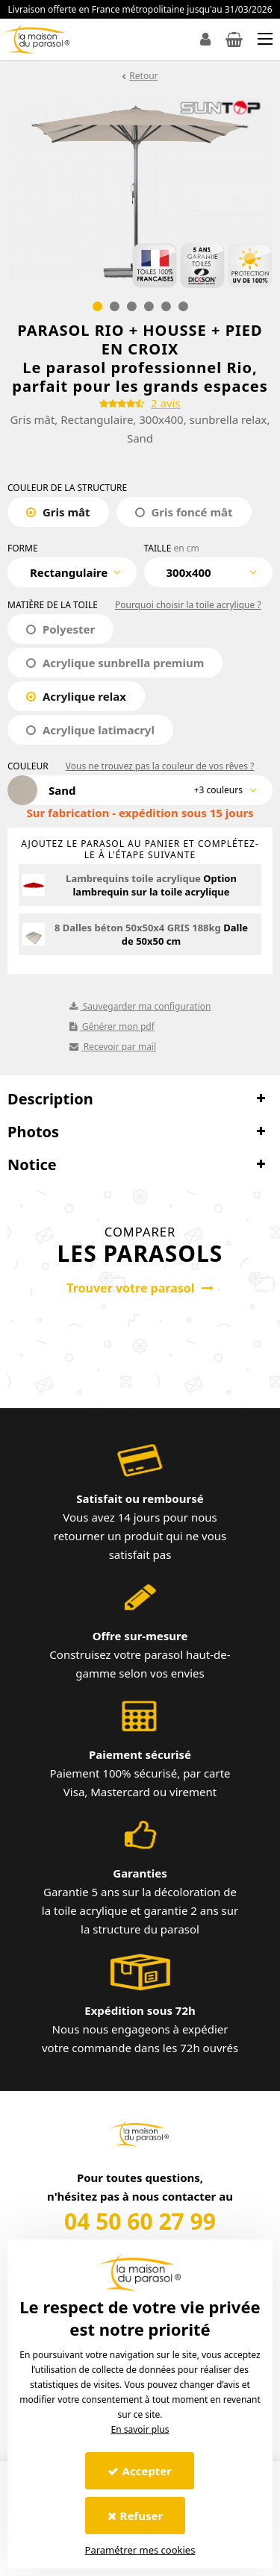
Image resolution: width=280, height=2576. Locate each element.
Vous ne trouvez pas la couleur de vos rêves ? (160, 766)
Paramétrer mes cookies (140, 2550)
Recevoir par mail (113, 1046)
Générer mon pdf (112, 1026)
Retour (143, 75)
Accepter (140, 2470)
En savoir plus (140, 2429)
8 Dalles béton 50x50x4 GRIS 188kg (138, 927)
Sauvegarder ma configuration (140, 1006)
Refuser (136, 2515)
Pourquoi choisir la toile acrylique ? (188, 604)
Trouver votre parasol (139, 1288)
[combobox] (72, 572)
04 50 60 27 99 (140, 2221)
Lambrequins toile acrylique (133, 878)
